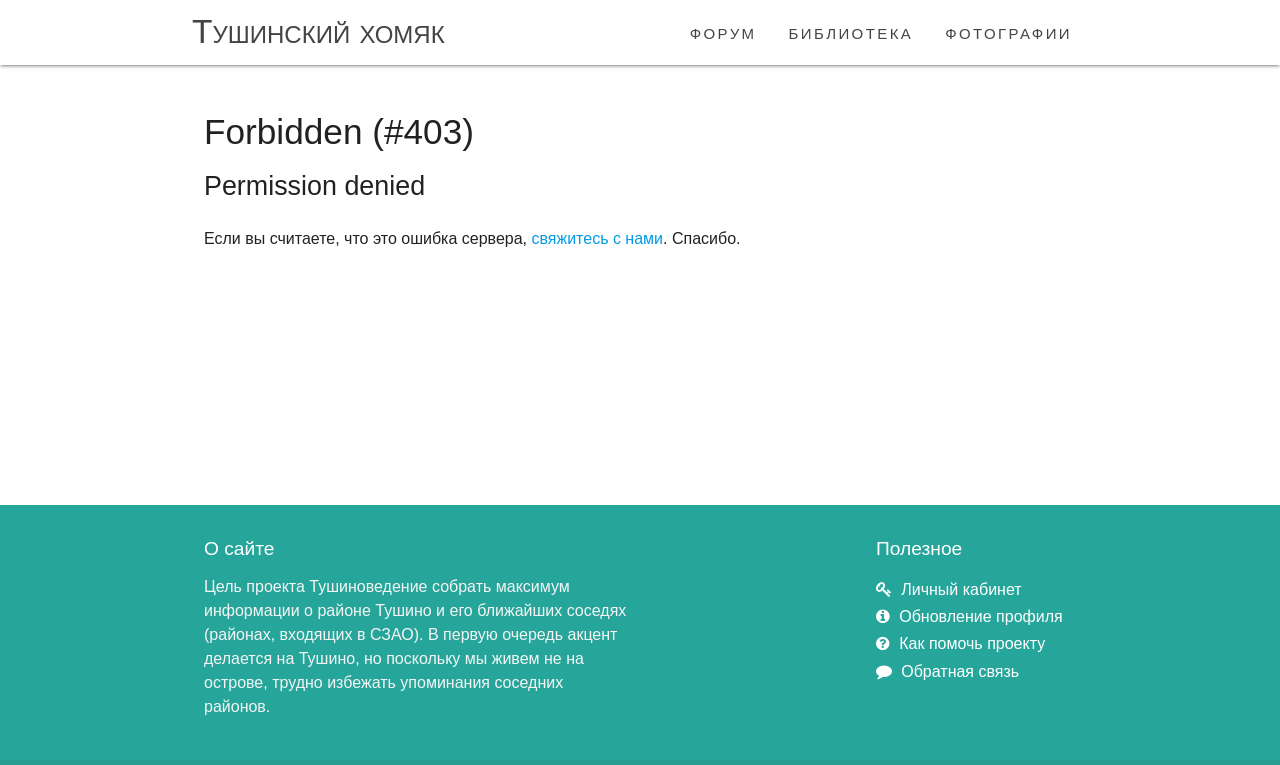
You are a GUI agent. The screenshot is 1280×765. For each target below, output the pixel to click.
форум (723, 31)
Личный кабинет (961, 589)
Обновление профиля (980, 616)
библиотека (851, 31)
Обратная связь (960, 671)
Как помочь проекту (972, 643)
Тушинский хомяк (318, 31)
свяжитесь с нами (597, 238)
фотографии (1008, 31)
